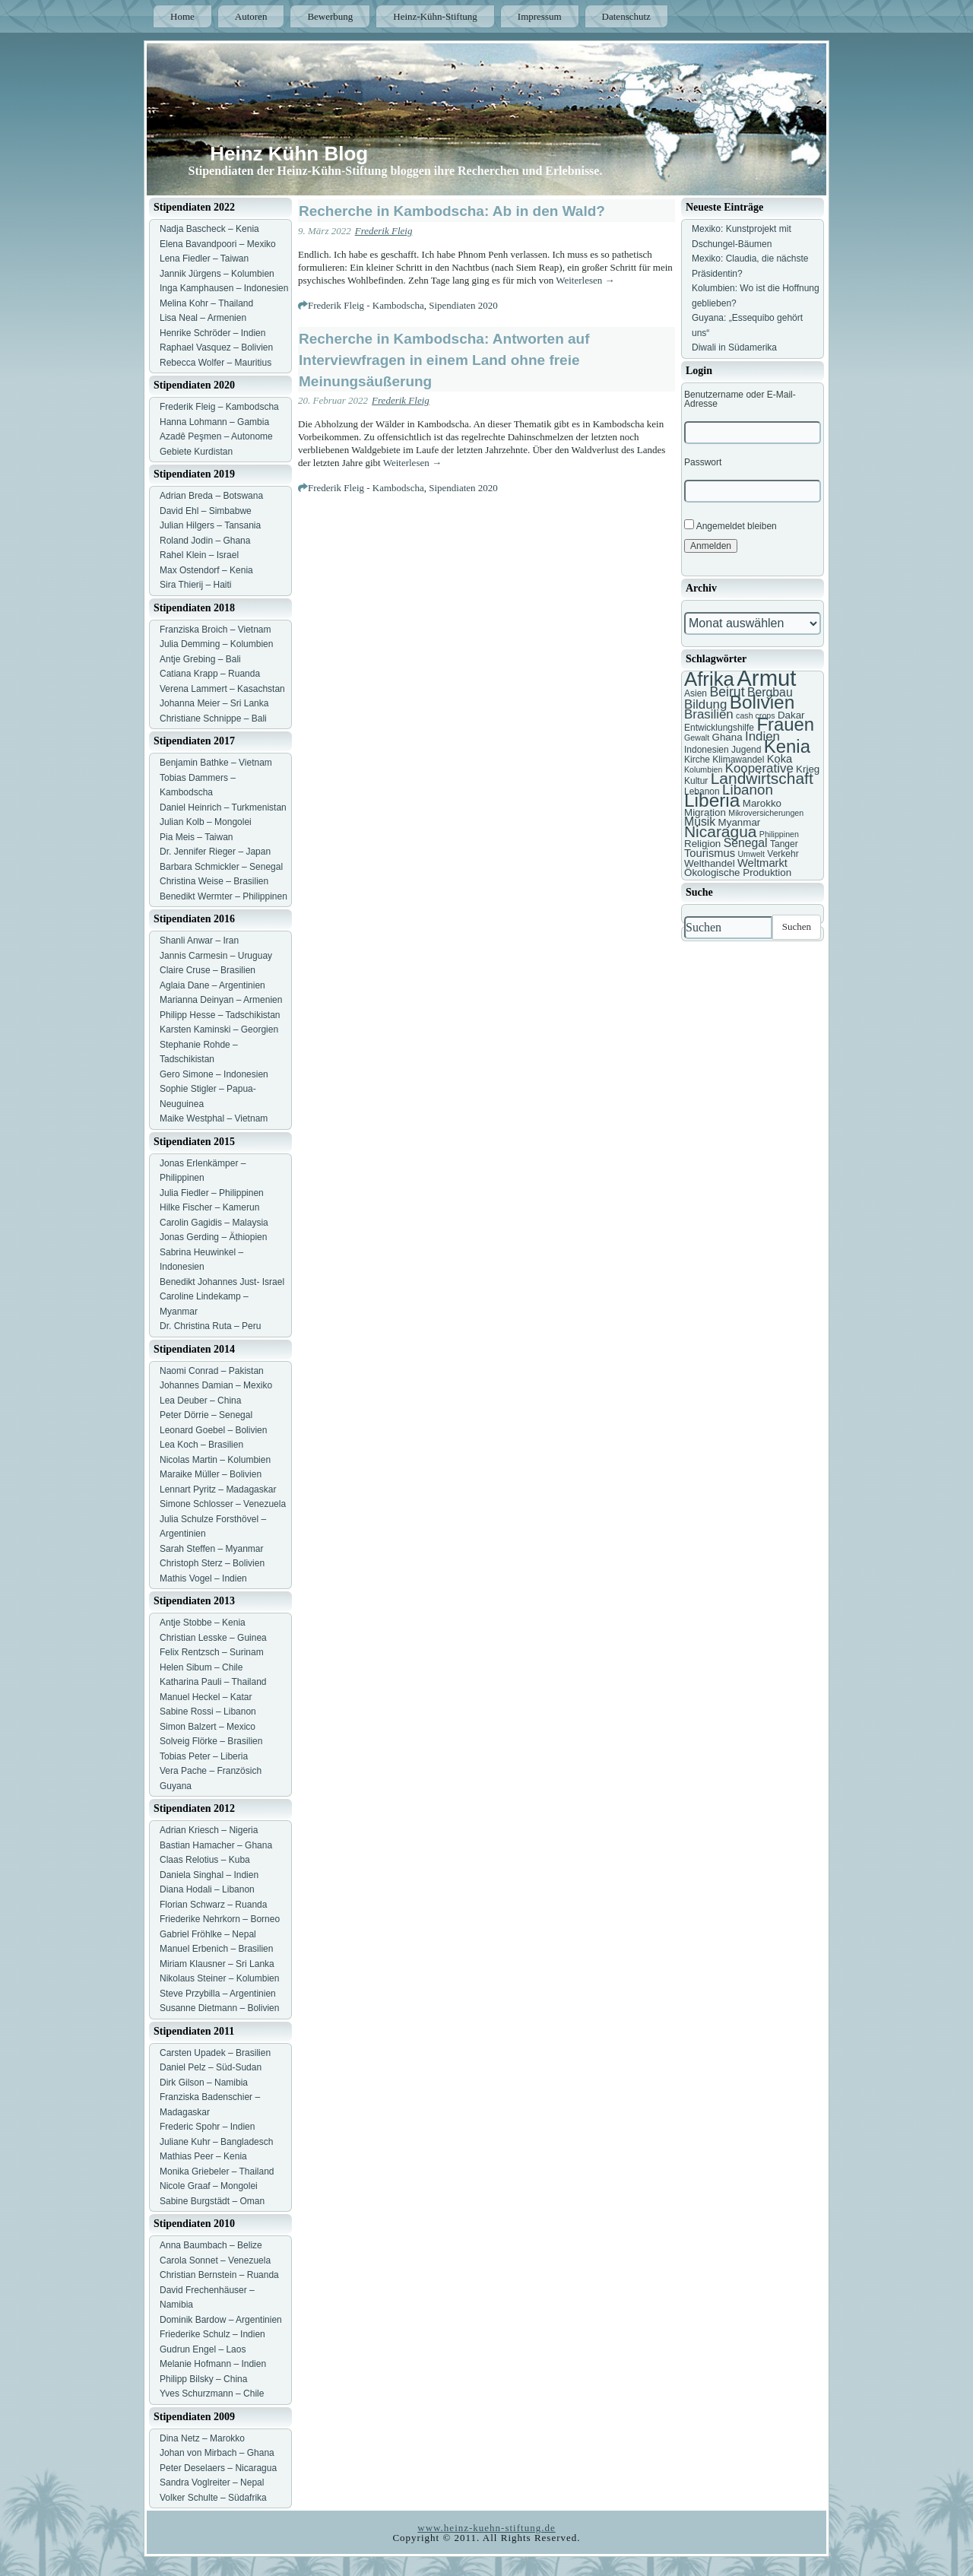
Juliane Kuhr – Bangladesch (216, 2142)
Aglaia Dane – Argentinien (212, 985)
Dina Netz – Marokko (202, 2438)
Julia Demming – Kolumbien (216, 644)
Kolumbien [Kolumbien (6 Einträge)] (703, 769)
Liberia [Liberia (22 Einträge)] (712, 800)
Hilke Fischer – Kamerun (209, 1207)
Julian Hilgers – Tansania (210, 525)
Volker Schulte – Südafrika (213, 2497)
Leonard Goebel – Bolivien (213, 1430)
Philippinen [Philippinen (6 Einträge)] (779, 834)
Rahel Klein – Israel (199, 555)
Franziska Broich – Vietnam (215, 629)
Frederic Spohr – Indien (207, 2126)
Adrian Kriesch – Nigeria (209, 1830)
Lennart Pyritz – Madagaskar (218, 1489)
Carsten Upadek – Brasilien (215, 2053)
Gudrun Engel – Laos (203, 2349)
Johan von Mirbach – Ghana (217, 2453)
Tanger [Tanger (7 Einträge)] (784, 844)
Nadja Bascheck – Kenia (209, 229)
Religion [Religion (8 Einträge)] (702, 843)
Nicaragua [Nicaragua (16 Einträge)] (720, 831)
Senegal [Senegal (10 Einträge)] (746, 842)
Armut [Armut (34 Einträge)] (766, 677)
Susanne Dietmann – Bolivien (219, 2008)
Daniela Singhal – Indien (209, 1875)
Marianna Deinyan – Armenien (221, 1000)
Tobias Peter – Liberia (204, 1756)
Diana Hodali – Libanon (207, 1889)
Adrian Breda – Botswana (211, 495)
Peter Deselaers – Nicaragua (218, 2468)
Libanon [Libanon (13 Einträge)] (747, 790)
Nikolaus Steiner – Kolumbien (219, 1978)
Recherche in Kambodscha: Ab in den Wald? (452, 211)
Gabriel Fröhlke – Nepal (208, 1934)
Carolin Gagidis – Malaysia (214, 1222)
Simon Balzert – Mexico (207, 1726)
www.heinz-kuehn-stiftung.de (486, 2527)
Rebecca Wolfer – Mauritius (215, 362)
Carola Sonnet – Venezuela (215, 2260)
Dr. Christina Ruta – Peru (210, 1326)
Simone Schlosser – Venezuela (223, 1504)
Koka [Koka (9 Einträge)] (780, 759)
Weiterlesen (585, 280)
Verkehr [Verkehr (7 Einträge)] (782, 854)
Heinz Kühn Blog (289, 153)
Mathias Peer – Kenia (203, 2156)
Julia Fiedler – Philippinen (212, 1193)
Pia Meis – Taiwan (196, 837)
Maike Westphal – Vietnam (214, 1118)
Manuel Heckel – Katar (206, 1697)
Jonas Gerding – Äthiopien (213, 1237)
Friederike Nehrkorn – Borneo (220, 1919)
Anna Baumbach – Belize (211, 2245)
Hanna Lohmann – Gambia (214, 422)
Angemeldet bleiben (730, 525)
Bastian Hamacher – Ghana (216, 1845)
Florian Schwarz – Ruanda (213, 1904)
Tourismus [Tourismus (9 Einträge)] (709, 853)
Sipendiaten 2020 (463, 305)
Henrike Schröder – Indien (212, 333)
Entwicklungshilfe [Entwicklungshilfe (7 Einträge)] (719, 727)
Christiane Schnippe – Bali (213, 718)
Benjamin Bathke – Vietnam (216, 762)
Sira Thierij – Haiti (195, 584)
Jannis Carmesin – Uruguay (216, 955)
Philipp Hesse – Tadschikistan (220, 1015)
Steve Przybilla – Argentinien (218, 1993)
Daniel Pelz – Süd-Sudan (210, 2067)
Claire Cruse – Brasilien (207, 970)
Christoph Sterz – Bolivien (212, 1563)
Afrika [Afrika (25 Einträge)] (709, 679)
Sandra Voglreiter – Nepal (212, 2482)
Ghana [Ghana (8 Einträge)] (727, 737)
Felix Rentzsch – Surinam (212, 1652)
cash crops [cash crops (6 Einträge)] (755, 715)
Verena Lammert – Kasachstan (222, 689)
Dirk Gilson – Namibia (204, 2082)
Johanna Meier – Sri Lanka (214, 703)
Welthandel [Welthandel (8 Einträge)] (709, 863)
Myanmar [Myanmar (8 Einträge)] (739, 822)
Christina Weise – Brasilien (214, 881)
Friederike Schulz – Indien (212, 2334)
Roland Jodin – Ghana (205, 540)
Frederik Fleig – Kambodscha (219, 406)
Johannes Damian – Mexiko (216, 1385)
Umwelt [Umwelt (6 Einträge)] (751, 853)
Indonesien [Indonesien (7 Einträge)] (706, 749)
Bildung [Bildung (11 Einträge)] (705, 704)
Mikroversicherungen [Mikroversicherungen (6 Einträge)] (765, 812)
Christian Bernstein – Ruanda (219, 2275)
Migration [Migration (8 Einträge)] (705, 812)
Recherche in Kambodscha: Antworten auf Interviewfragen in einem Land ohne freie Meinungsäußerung (444, 360)
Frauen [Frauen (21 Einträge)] (785, 724)
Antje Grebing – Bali (200, 659)
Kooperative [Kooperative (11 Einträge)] (759, 768)
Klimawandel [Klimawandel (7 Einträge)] (738, 759)
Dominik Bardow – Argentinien (221, 2319)
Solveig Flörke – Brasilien (211, 1741)
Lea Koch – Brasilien (201, 1444)
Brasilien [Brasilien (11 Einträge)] (709, 714)
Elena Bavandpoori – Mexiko (218, 244)
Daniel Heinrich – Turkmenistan (223, 807)
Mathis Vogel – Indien (203, 1578)
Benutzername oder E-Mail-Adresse (740, 399)
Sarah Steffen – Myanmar (212, 1548)
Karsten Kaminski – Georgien (219, 1029)
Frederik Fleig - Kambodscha (366, 305)
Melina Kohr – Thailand (206, 303)
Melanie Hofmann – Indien (213, 2364)
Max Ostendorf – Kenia (206, 570)
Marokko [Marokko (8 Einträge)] (762, 803)
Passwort (702, 462)
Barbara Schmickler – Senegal (221, 866)
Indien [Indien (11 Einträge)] (762, 736)
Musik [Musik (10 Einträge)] (699, 821)
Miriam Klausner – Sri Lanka (217, 1964)
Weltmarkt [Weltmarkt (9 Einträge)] (762, 863)
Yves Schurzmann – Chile (212, 2393)
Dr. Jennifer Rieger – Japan (215, 851)
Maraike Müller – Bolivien (210, 1474)
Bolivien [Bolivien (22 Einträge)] (762, 702)
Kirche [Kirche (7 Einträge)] (697, 759)
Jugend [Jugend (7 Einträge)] (746, 749)
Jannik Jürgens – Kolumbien (217, 273)
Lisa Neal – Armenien (203, 317)
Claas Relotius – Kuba (205, 1859)
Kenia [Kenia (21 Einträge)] (787, 746)
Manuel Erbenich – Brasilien (216, 1948)
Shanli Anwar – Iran (199, 940)
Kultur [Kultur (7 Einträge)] (696, 781)
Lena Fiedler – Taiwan (204, 258)
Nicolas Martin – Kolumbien (215, 1460)
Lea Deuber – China (200, 1400)
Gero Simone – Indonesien (214, 1074)
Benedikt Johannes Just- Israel (222, 1282)
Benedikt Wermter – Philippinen (223, 896)
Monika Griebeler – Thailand (217, 2171)
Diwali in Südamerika (734, 347)
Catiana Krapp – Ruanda (210, 673)
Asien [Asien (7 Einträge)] (695, 693)
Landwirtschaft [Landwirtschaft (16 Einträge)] (762, 778)
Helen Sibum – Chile (201, 1667)
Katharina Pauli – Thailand (213, 1682)
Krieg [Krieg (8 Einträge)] (807, 769)
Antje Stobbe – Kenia (203, 1622)
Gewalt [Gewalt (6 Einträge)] (696, 737)
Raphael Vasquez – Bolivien (216, 347)
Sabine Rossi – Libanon (208, 1711)
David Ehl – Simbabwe (206, 511)
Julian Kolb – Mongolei (206, 822)
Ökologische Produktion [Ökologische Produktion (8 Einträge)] (737, 872)
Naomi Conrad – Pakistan (212, 1371)
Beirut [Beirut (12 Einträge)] (726, 692)
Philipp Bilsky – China (203, 2379)
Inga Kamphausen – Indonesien (224, 288)
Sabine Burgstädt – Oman (212, 2201)
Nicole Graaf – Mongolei (209, 2186)
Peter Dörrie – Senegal (206, 1415)
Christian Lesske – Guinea (213, 1637)
